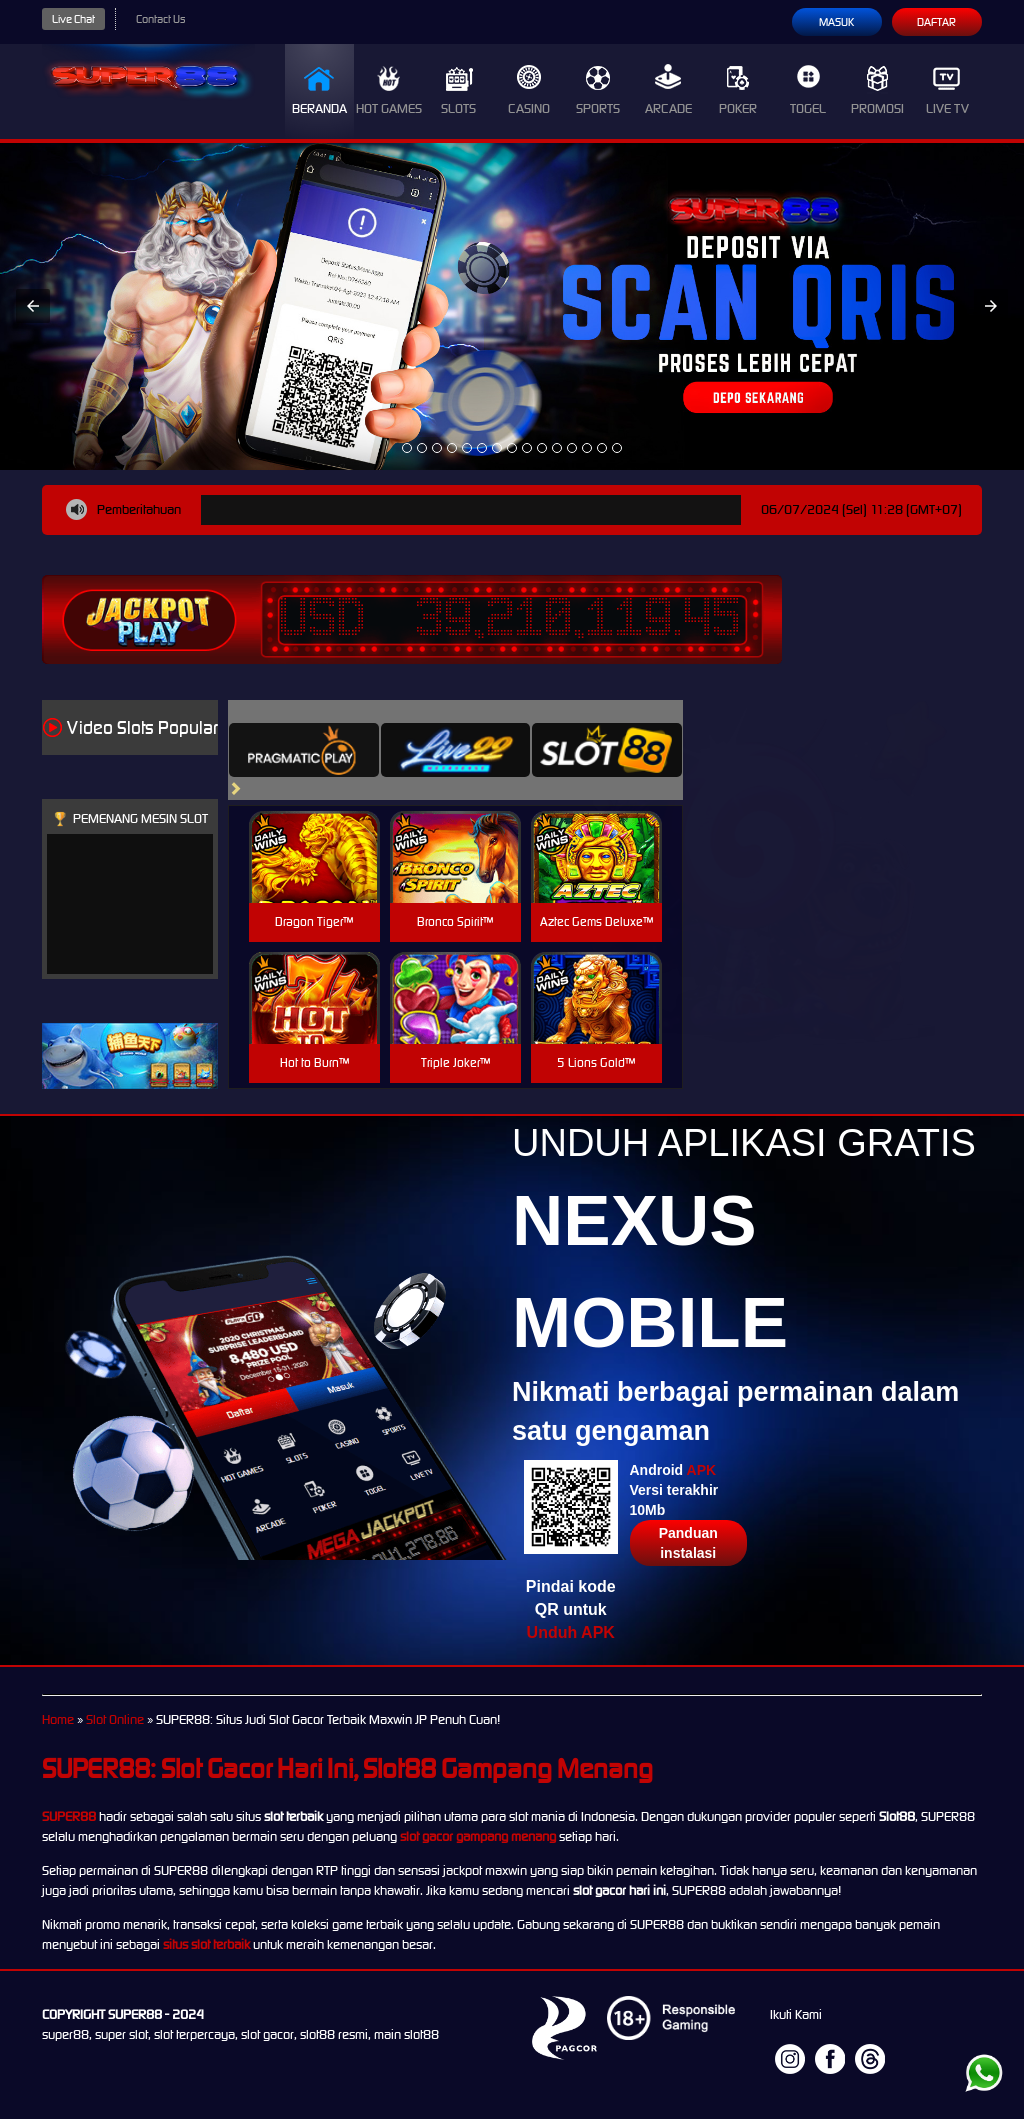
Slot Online (115, 1719)
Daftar (936, 22)
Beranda (319, 90)
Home (58, 1719)
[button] (33, 306)
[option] (407, 448)
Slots (458, 90)
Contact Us (160, 19)
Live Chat (73, 19)
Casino (529, 90)
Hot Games (389, 90)
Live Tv (947, 90)
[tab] (304, 750)
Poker (738, 90)
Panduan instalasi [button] (688, 1543)
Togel (808, 90)
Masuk (836, 22)
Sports (598, 90)
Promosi (877, 90)
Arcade (668, 90)
